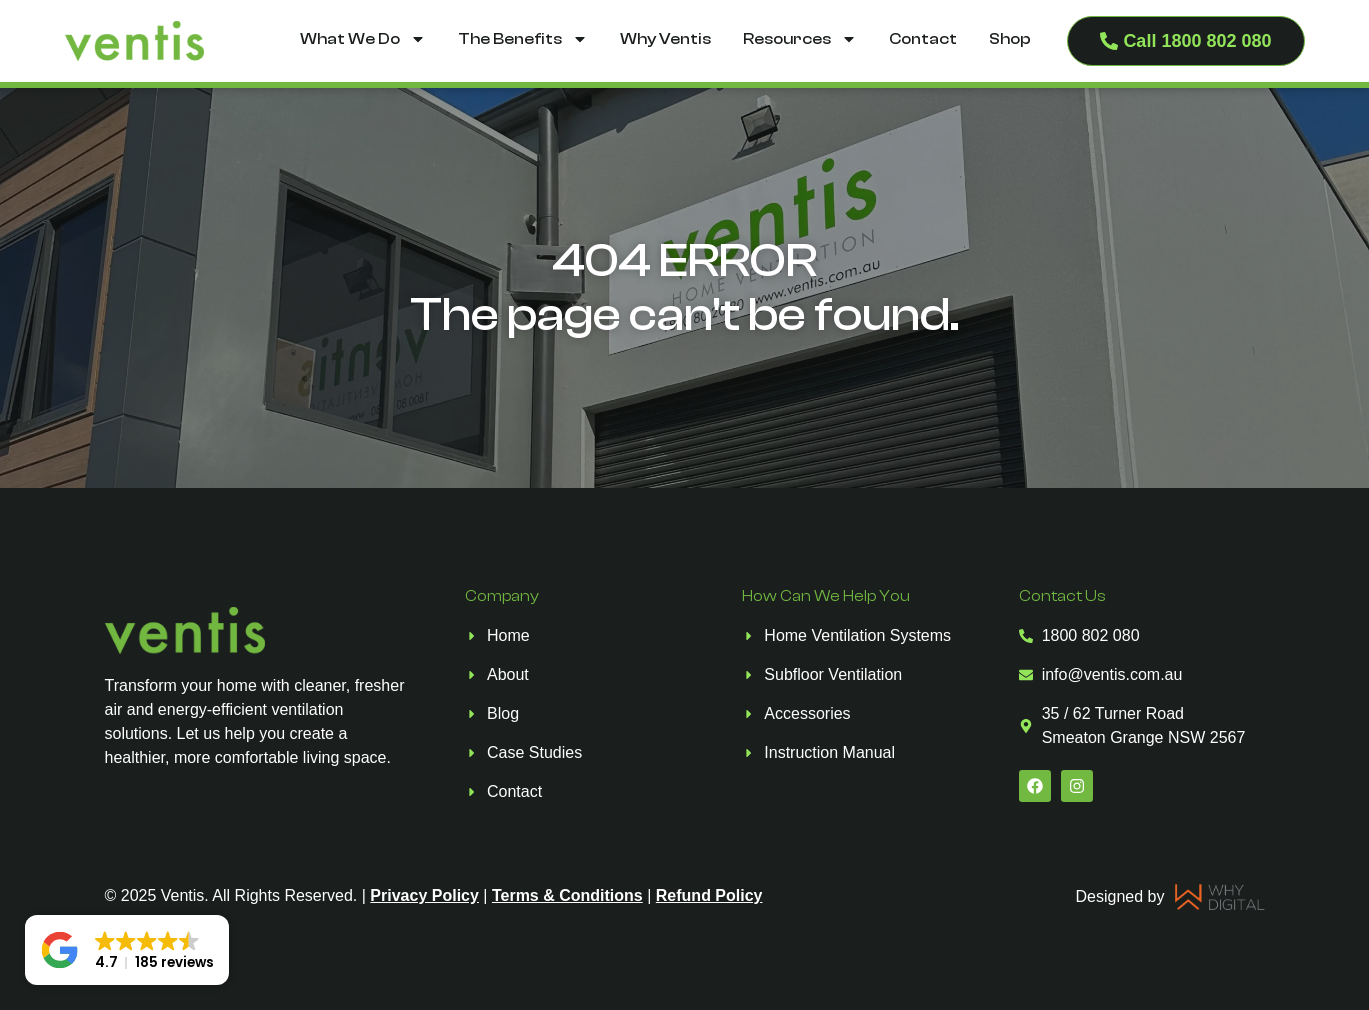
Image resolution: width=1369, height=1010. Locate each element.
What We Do (363, 39)
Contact (923, 39)
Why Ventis (665, 39)
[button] (127, 950)
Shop (1010, 39)
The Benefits (523, 39)
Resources (800, 39)
